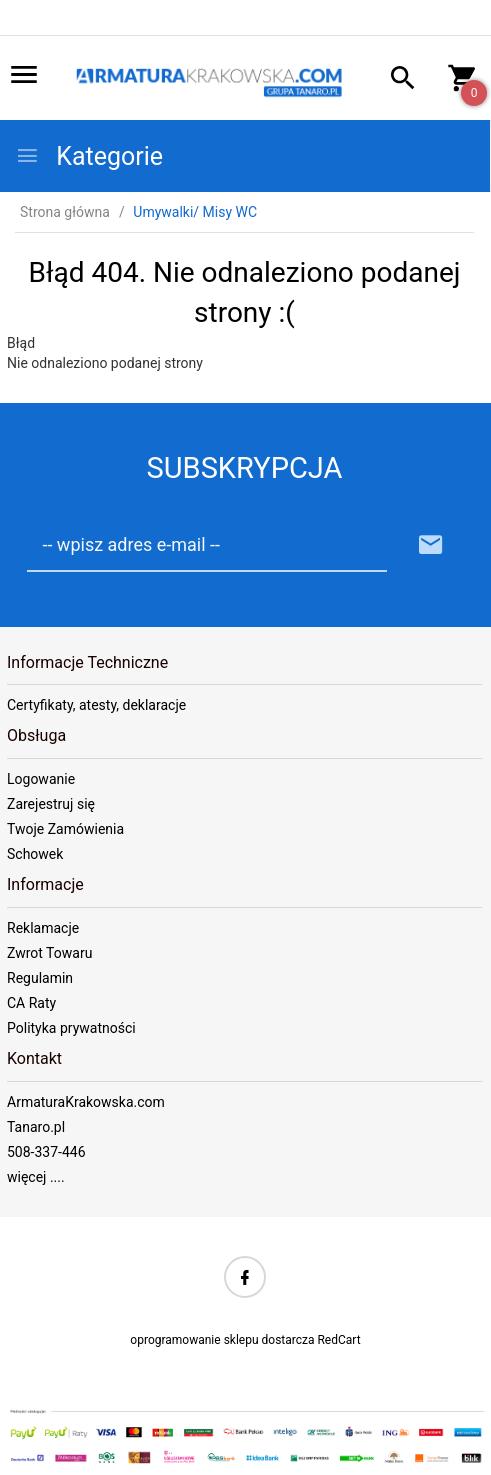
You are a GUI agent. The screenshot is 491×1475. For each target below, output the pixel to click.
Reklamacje (43, 928)
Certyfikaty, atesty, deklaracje (96, 705)
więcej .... (36, 1177)
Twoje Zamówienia (65, 829)
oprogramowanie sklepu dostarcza (222, 1340)
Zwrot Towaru (49, 953)
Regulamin (40, 978)
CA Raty (31, 1003)
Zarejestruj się (51, 804)
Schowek (35, 854)
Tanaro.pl (36, 1127)
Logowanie (41, 779)
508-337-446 (46, 1152)
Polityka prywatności (71, 1028)
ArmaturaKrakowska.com (86, 1102)
